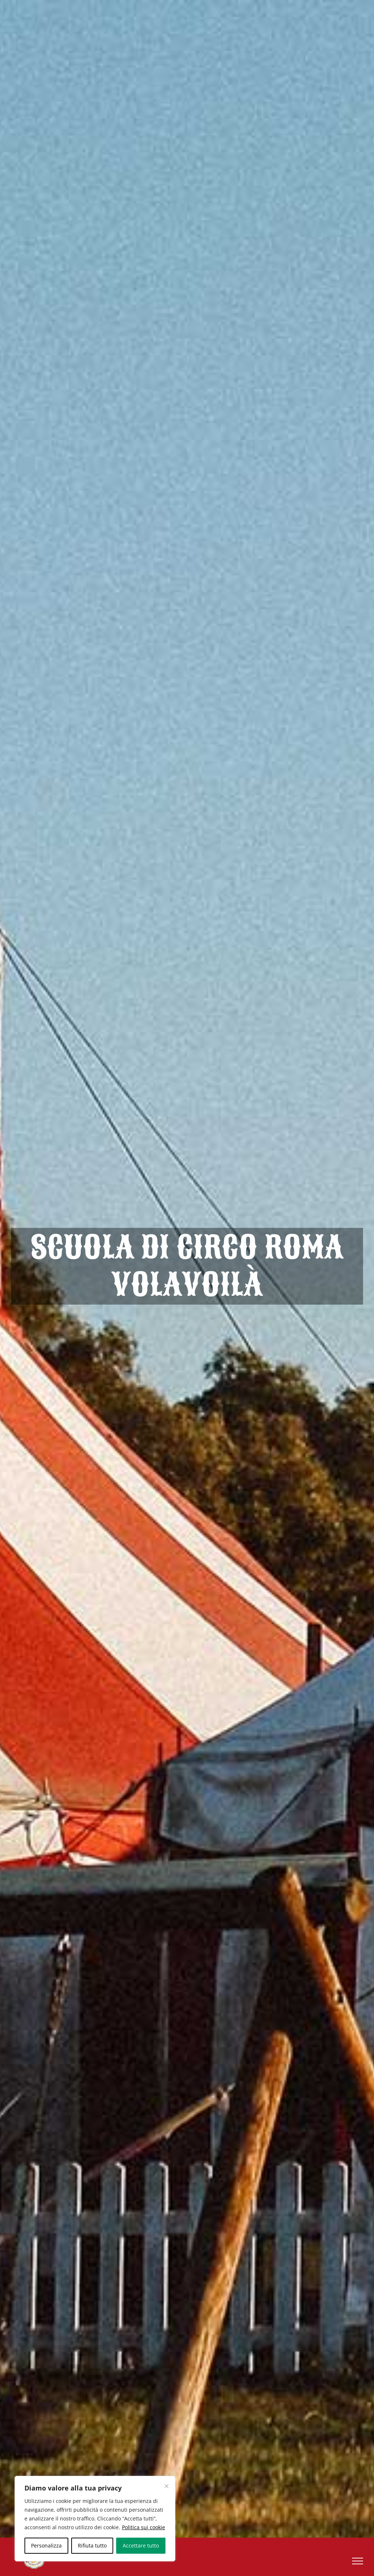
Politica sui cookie (143, 2527)
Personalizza (46, 2545)
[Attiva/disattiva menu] (357, 2561)
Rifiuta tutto (92, 2545)
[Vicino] (167, 2486)
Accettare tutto (141, 2545)
